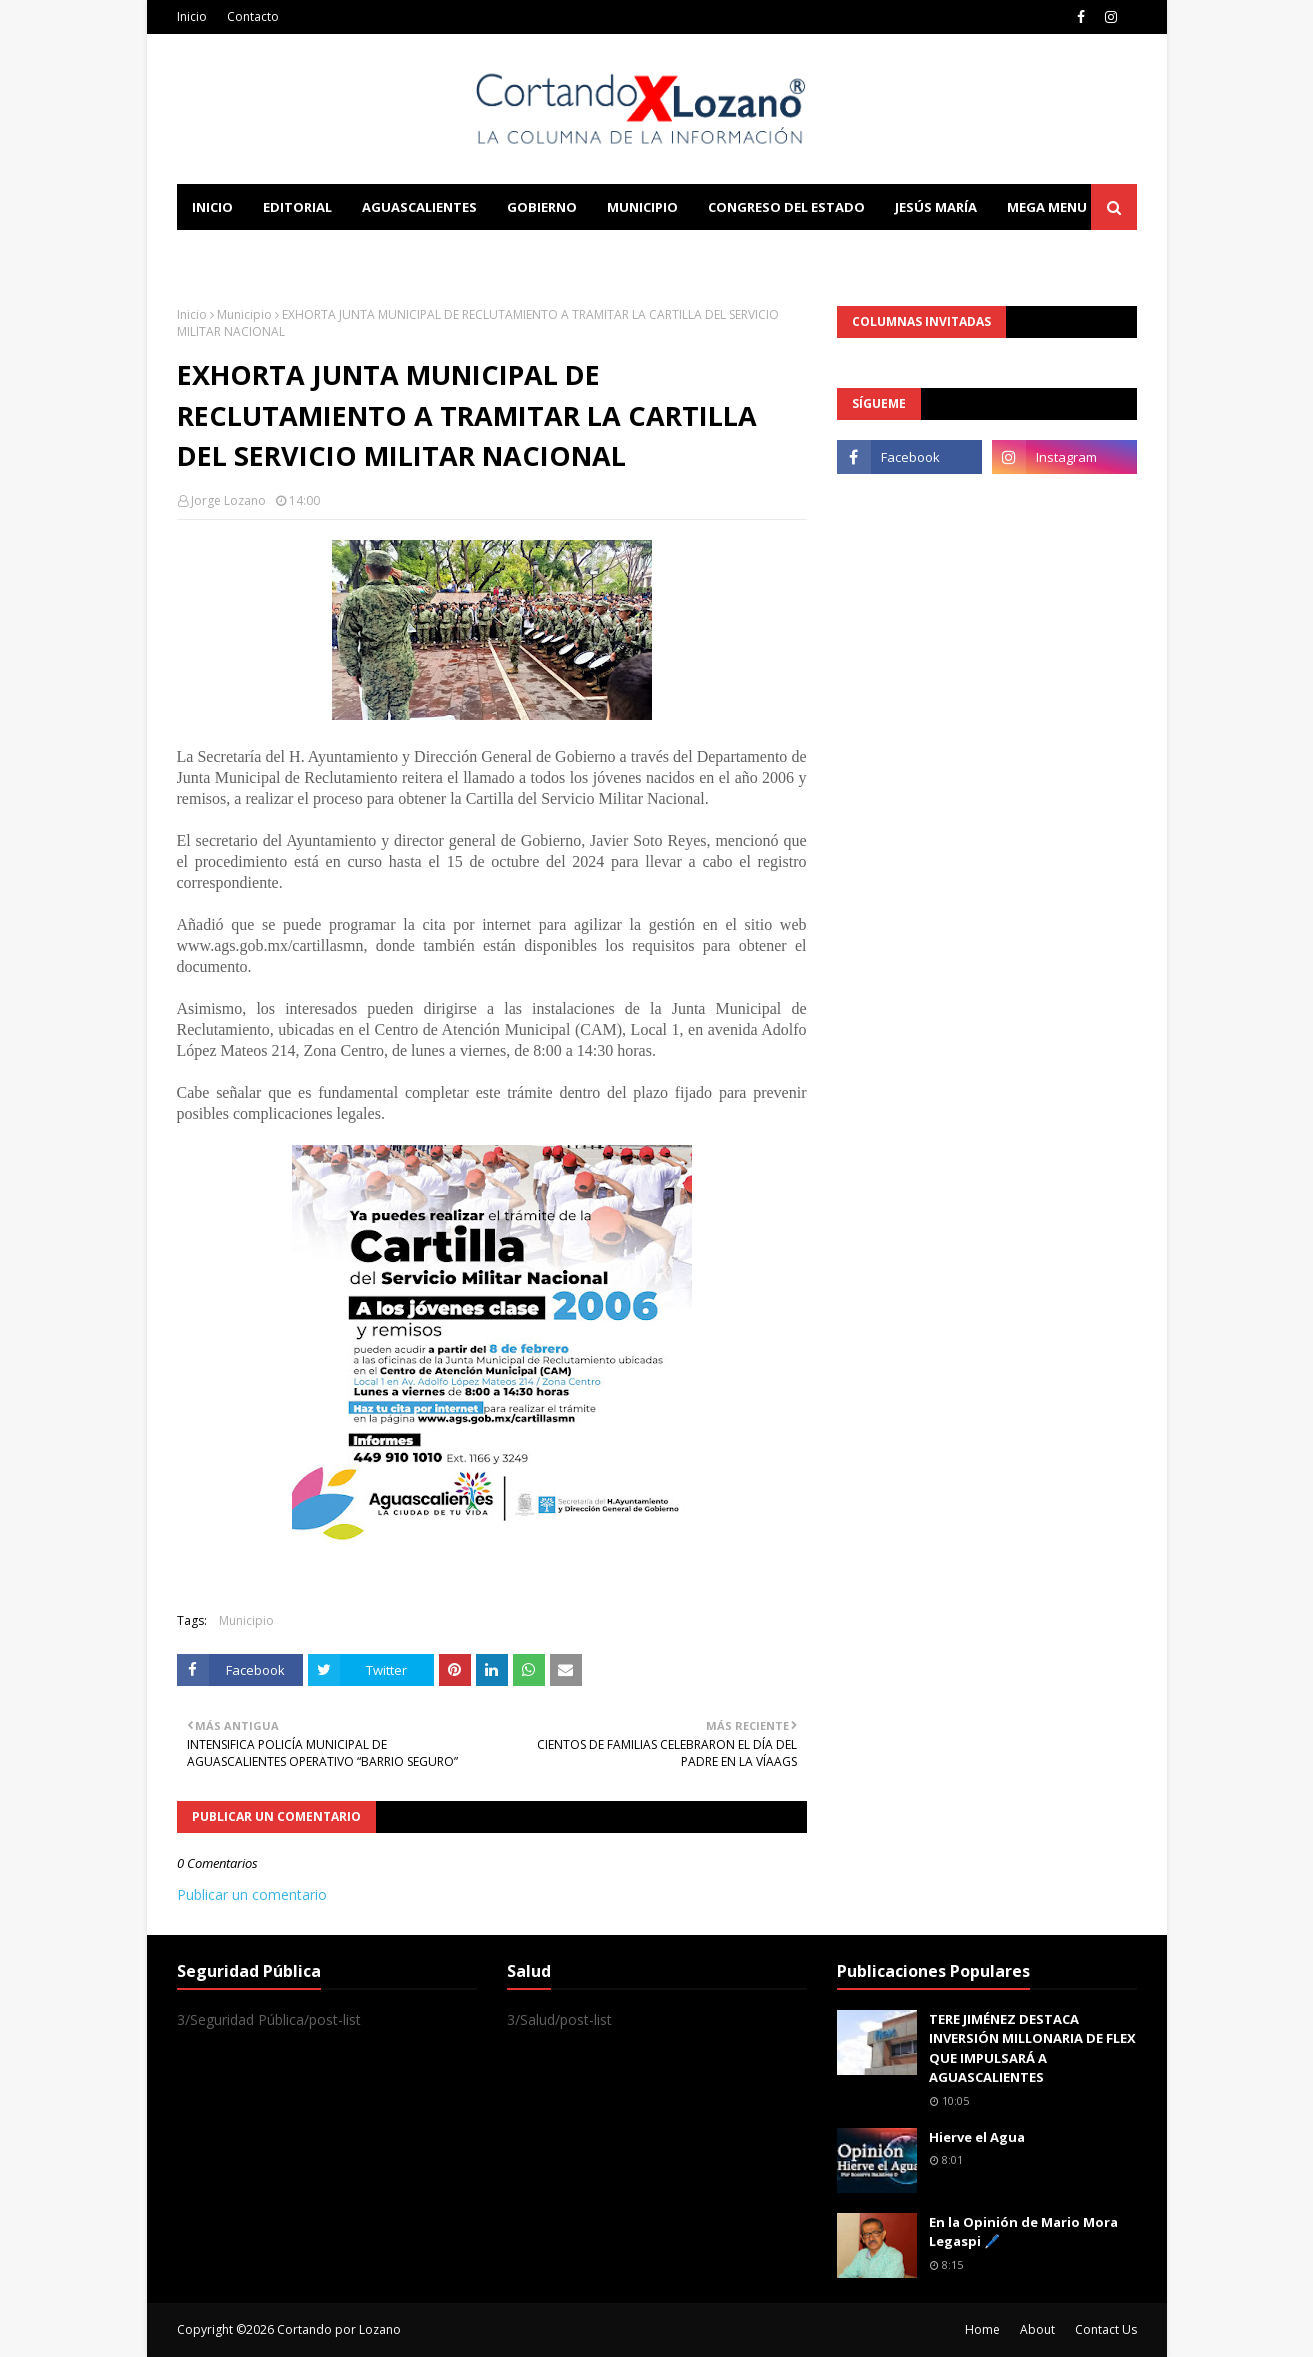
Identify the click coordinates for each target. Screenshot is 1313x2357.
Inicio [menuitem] (212, 207)
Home (982, 2329)
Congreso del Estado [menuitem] (786, 207)
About (1037, 2329)
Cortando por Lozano (339, 2329)
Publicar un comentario (252, 1894)
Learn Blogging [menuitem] (249, 253)
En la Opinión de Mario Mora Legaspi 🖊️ (1023, 2232)
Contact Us (1106, 2329)
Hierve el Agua (977, 2137)
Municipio (244, 314)
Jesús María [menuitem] (936, 207)
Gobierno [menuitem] (542, 207)
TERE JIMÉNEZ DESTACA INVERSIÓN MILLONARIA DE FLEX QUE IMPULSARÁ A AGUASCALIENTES (1032, 2048)
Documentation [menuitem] (397, 253)
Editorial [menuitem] (297, 207)
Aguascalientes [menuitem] (419, 207)
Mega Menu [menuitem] (1047, 207)
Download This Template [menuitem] (593, 253)
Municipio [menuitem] (642, 207)
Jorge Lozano (228, 500)
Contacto (253, 16)
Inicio (192, 16)
